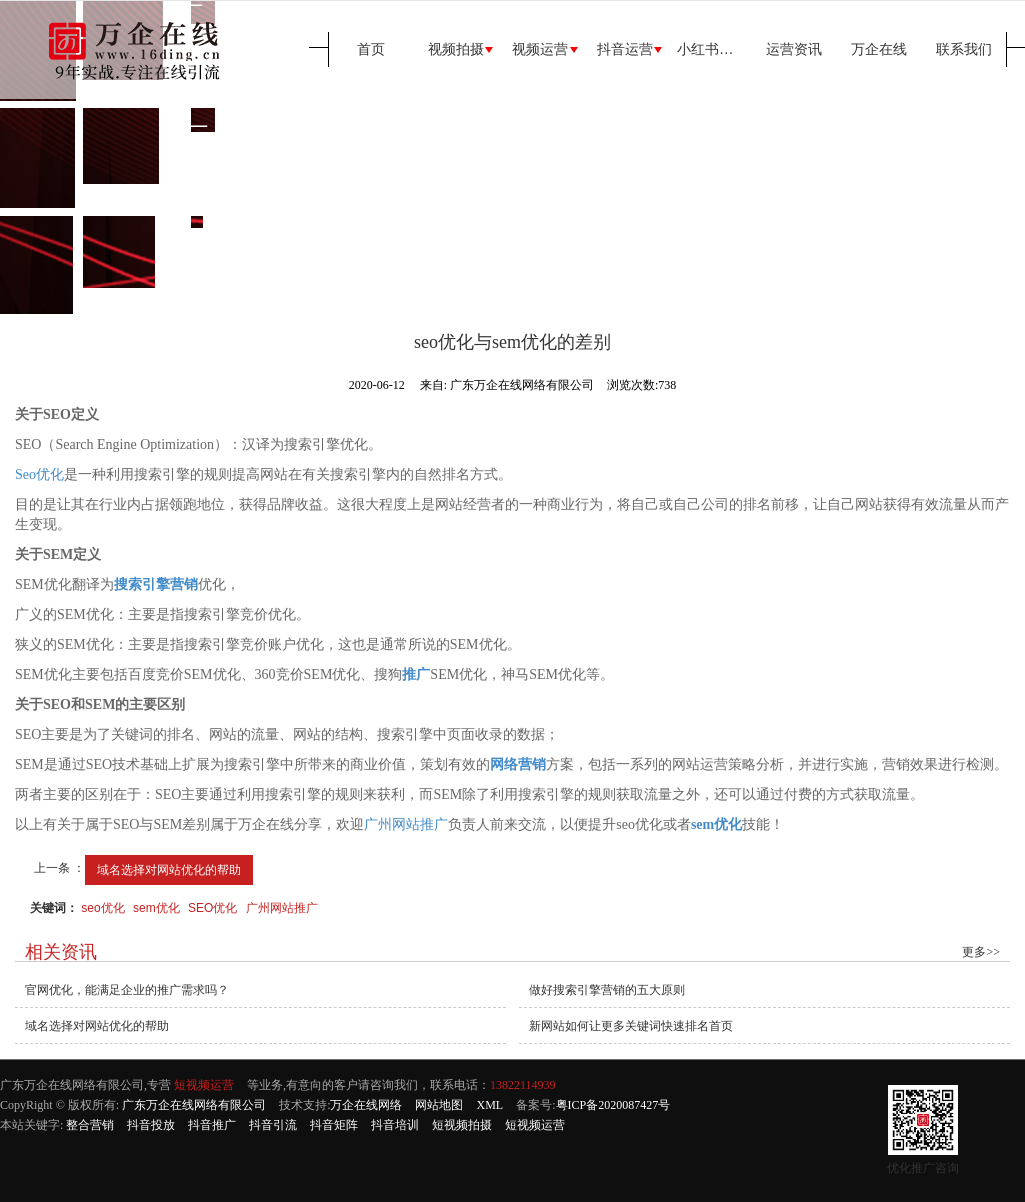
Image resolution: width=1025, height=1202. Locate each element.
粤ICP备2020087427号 (613, 1105)
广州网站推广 (406, 824)
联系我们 (964, 49)
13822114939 (523, 1085)
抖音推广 (212, 1125)
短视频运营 (204, 1085)
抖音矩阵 (334, 1125)
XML (489, 1105)
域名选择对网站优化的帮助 (169, 870)
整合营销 (90, 1125)
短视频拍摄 (462, 1125)
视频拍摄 (456, 49)
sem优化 (156, 908)
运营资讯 (794, 49)
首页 (371, 49)
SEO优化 (212, 908)
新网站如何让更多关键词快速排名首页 (631, 1026)
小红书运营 (712, 49)
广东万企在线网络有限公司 (194, 1105)
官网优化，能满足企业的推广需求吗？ (127, 990)
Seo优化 (39, 474)
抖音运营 (625, 49)
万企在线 (879, 49)
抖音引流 (273, 1125)
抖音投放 (151, 1125)
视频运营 (540, 49)
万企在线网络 (366, 1105)
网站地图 (439, 1105)
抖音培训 (395, 1125)
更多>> (981, 952)
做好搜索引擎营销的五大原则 (607, 990)
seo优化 (102, 908)
